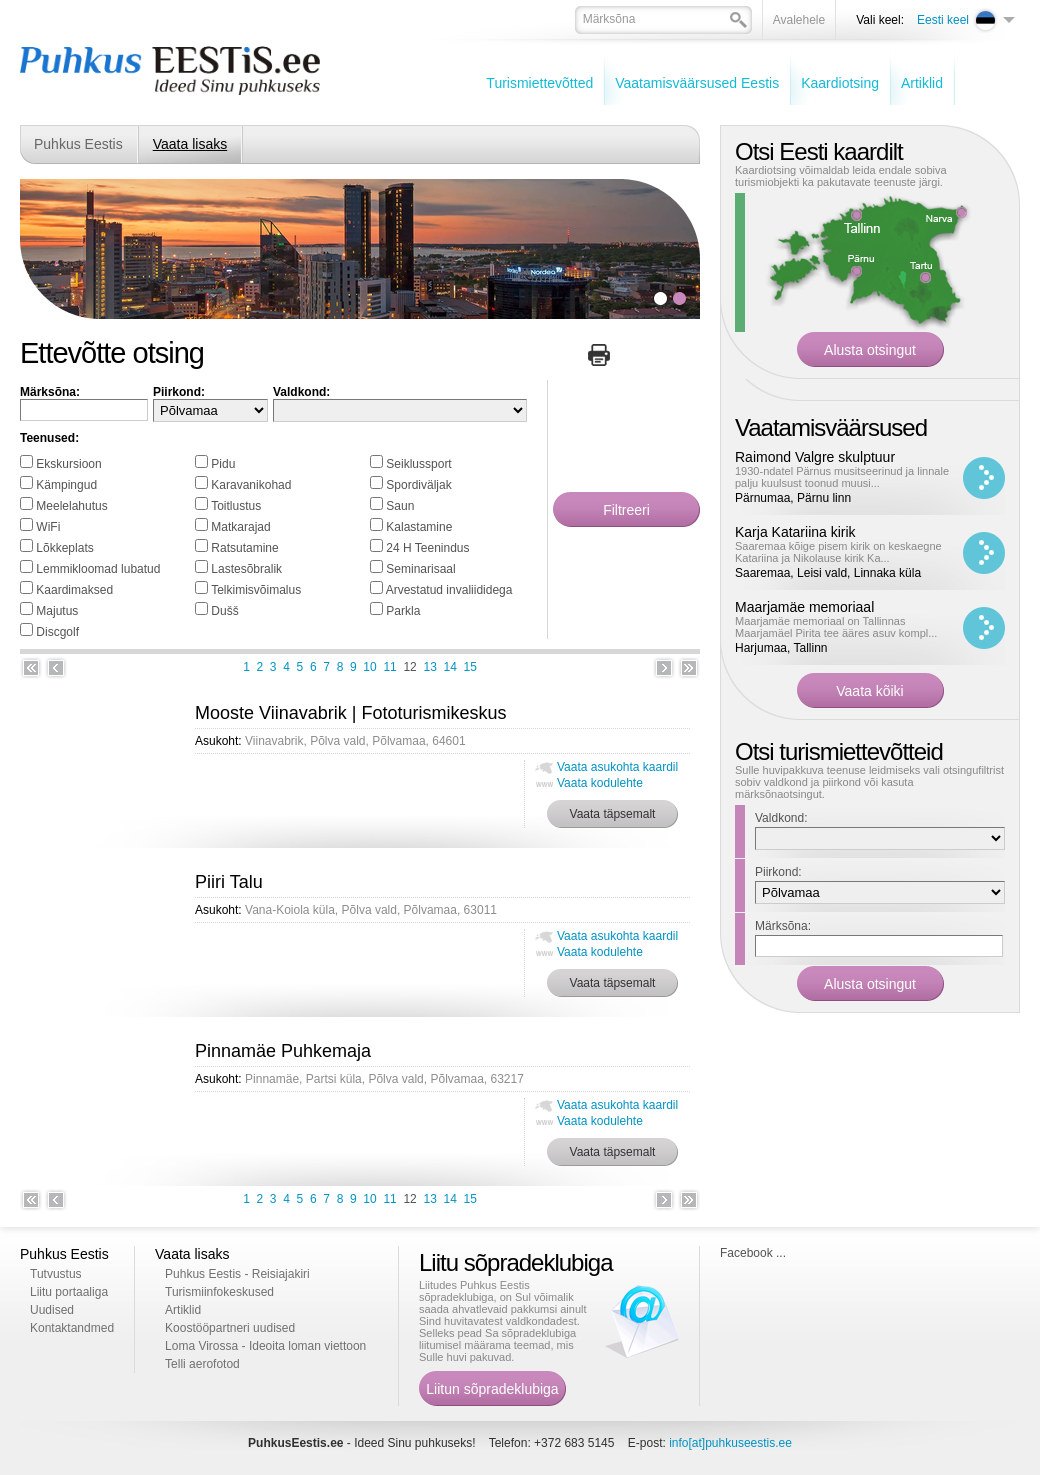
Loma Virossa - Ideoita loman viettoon (265, 1346)
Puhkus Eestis (78, 144)
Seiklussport (418, 464)
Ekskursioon (68, 464)
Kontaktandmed (72, 1328)
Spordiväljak (418, 485)
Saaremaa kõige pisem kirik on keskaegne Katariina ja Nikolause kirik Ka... (838, 552)
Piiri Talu (229, 882)
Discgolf (57, 632)
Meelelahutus (71, 506)
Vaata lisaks (190, 144)
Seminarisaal (420, 569)
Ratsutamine (244, 548)
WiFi (48, 527)
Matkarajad (240, 527)
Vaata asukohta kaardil (617, 767)
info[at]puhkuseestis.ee (730, 1443)
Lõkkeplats (64, 548)
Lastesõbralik (246, 569)
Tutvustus (56, 1274)
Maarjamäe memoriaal (804, 607)
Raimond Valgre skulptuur (815, 457)
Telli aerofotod (202, 1364)
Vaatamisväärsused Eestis (697, 83)
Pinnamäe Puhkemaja (283, 1051)
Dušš (224, 611)
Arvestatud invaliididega (449, 590)
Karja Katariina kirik (795, 532)
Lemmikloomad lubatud (98, 569)
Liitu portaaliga (69, 1292)
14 (449, 667)
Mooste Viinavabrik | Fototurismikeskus (350, 713)
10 (369, 667)
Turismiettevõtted (539, 83)
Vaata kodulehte (600, 783)
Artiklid (922, 83)
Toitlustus (236, 506)
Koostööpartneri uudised (230, 1328)
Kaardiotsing (840, 83)
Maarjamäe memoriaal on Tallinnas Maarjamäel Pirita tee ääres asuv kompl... (836, 627)
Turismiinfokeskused (219, 1292)
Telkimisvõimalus (256, 590)
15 (470, 667)
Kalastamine (419, 527)
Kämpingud (66, 485)
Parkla (403, 611)
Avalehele (799, 20)
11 (389, 667)
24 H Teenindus (427, 548)
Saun (400, 506)
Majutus (57, 611)
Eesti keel (943, 20)
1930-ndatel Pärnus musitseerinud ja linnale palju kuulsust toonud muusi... (842, 477)
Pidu (223, 464)
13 (429, 667)
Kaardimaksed (74, 590)
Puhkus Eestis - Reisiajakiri (237, 1274)
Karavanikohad (251, 485)
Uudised (52, 1310)
